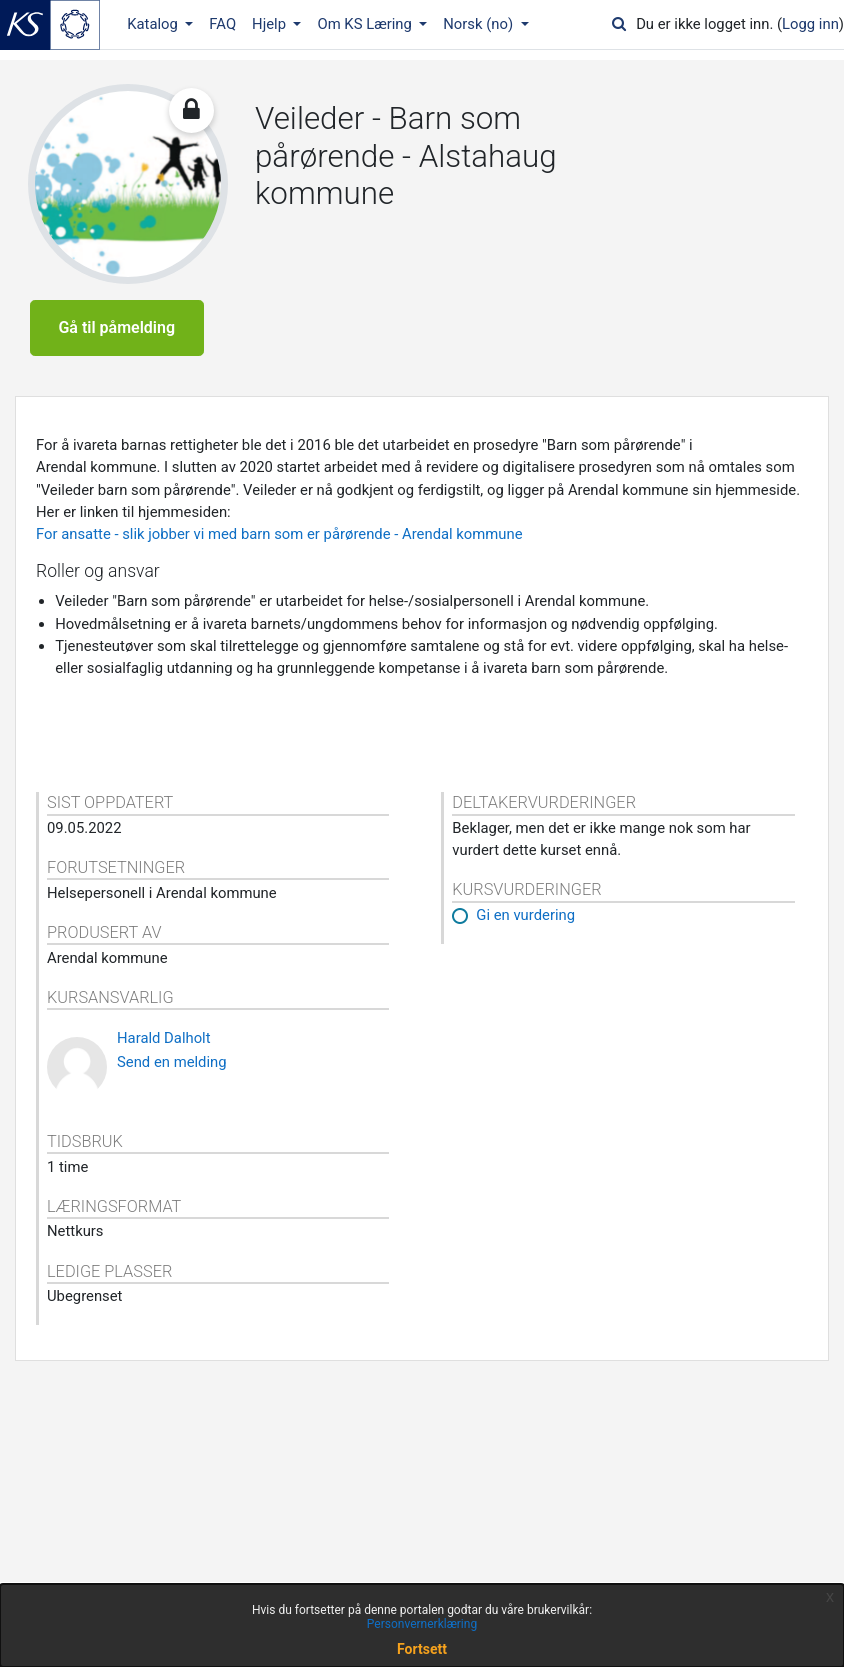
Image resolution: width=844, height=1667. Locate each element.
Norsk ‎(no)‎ (479, 24)
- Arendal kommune (457, 563)
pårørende (357, 563)
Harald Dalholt (164, 1067)
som (288, 563)
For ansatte (73, 563)
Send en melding (172, 1090)
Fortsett (422, 1649)
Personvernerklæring (422, 1624)
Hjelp (271, 24)
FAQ (222, 24)
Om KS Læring (366, 24)
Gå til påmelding (116, 342)
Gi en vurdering (525, 944)
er (313, 563)
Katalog (154, 24)
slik (133, 563)
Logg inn (810, 24)
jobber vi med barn (210, 563)
